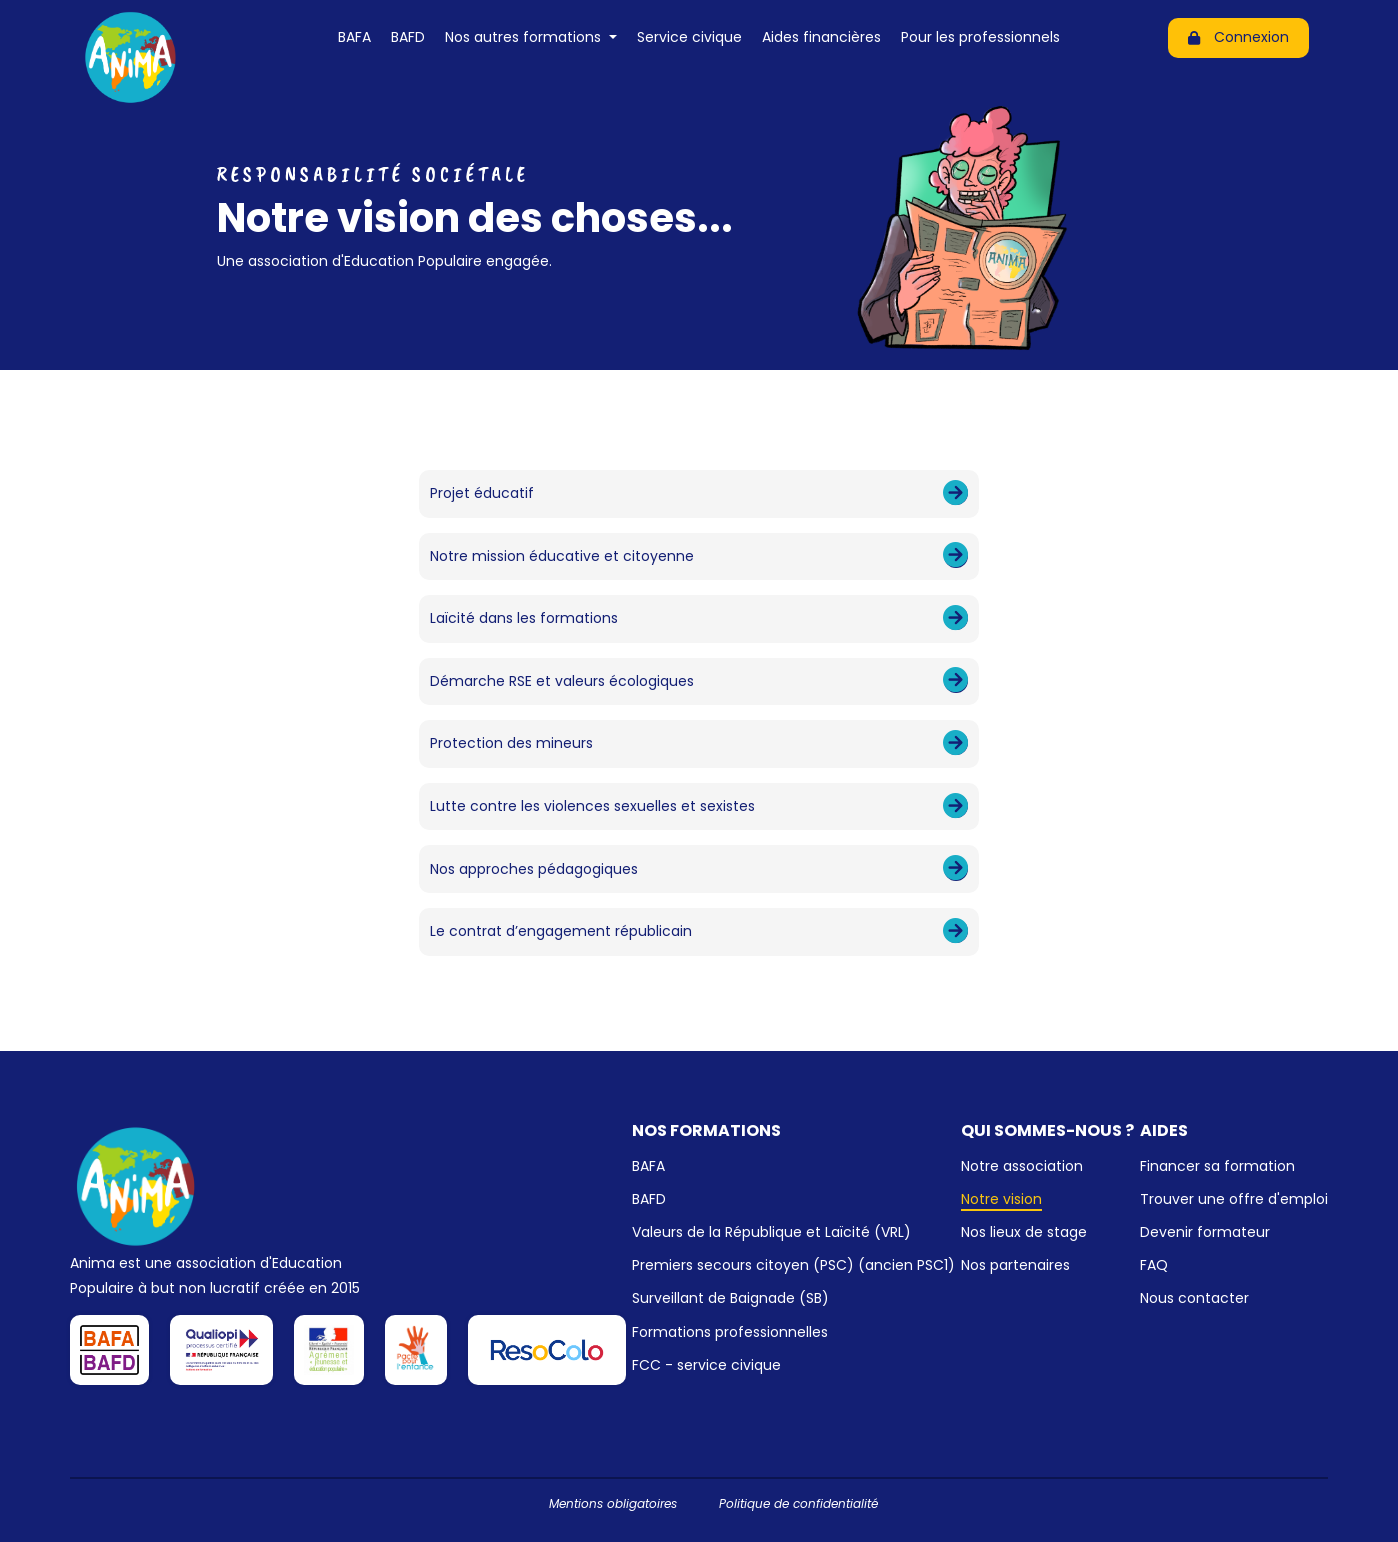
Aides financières (821, 37)
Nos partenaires (1015, 1265)
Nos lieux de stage (1024, 1232)
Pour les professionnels (980, 37)
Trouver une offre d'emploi (1234, 1199)
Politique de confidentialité (798, 1503)
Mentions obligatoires (613, 1503)
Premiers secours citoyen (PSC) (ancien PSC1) (793, 1265)
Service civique (689, 37)
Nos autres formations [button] (525, 37)
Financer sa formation (1217, 1166)
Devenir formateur (1205, 1232)
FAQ (1154, 1265)
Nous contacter (1194, 1298)
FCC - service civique (706, 1365)
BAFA (354, 37)
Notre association (1022, 1166)
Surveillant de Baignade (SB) (730, 1298)
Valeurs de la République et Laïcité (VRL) (771, 1232)
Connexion (1238, 37)
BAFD (408, 37)
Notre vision (1001, 1199)
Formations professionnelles (730, 1332)
